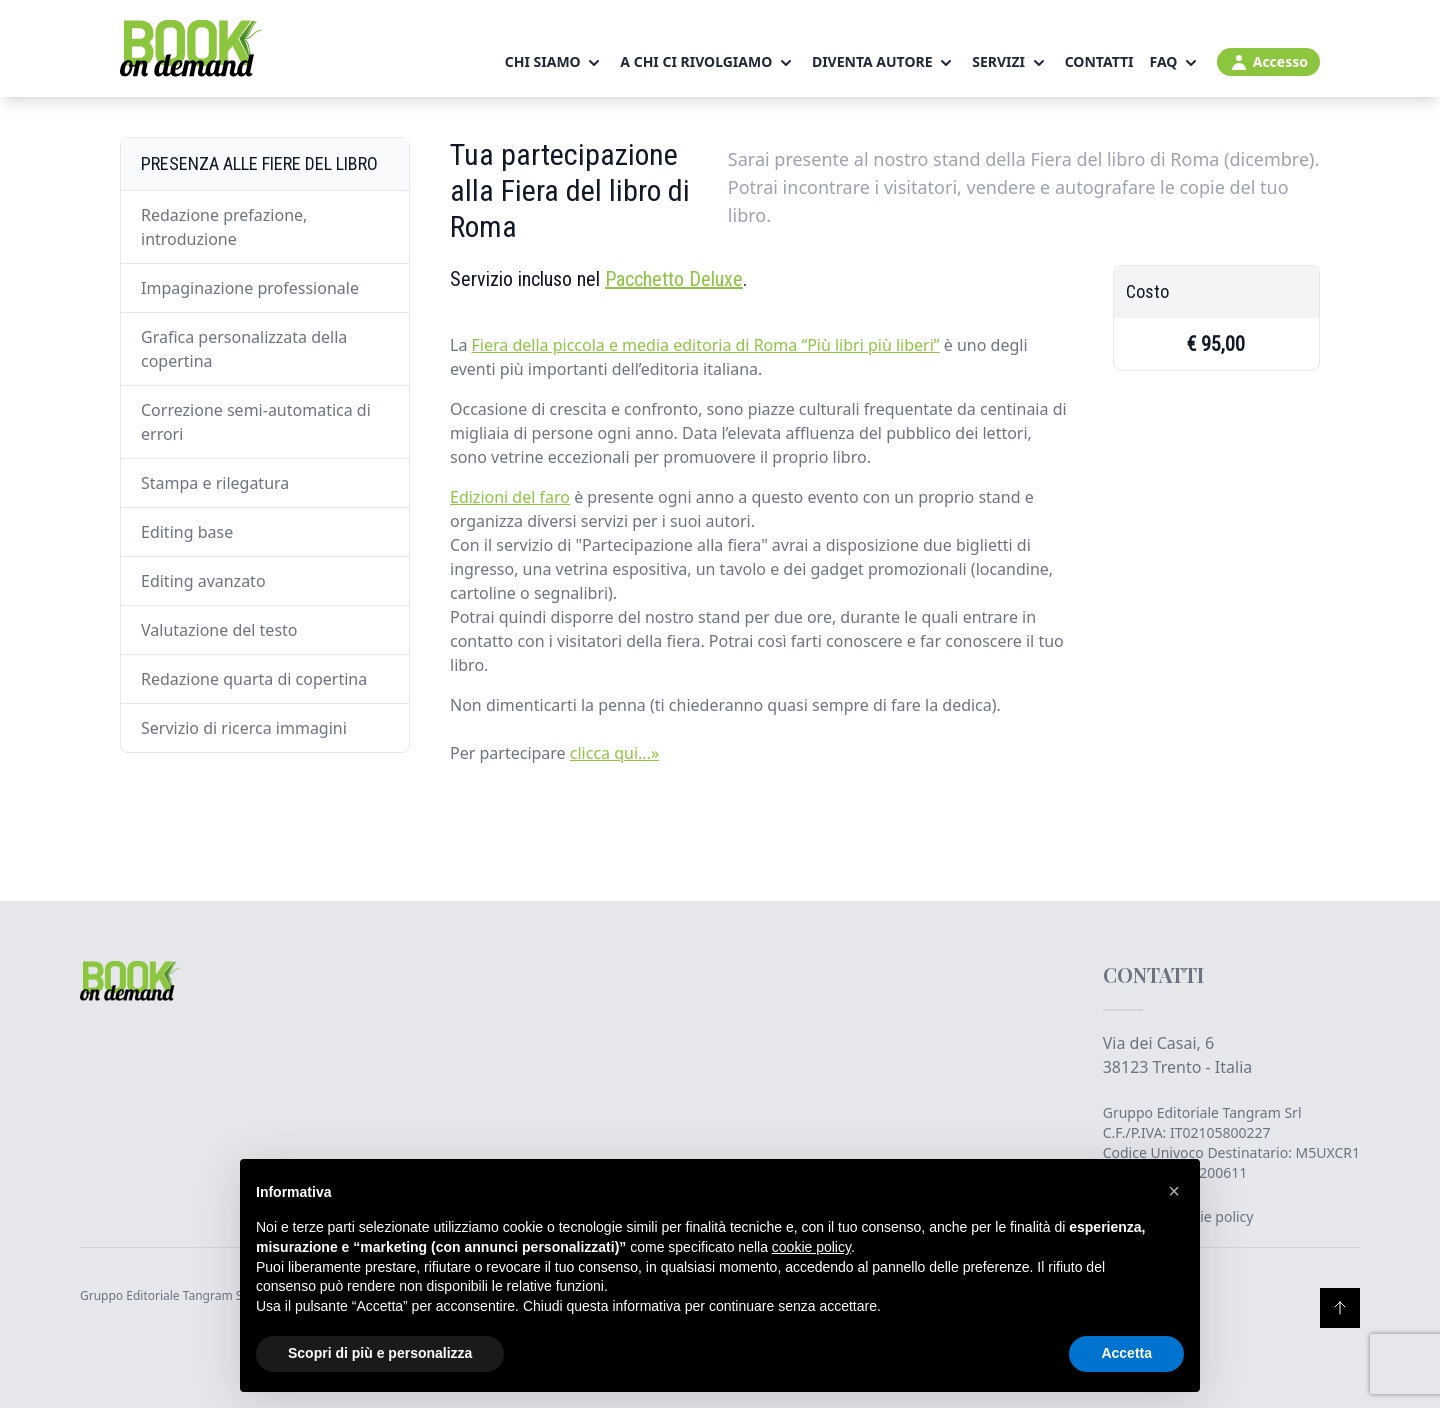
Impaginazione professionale (250, 288)
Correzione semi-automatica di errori (256, 422)
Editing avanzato (203, 581)
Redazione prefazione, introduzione (224, 227)
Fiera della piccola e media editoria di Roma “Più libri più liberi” (706, 345)
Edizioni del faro (510, 497)
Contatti (1099, 61)
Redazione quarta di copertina (254, 679)
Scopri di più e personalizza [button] (380, 1353)
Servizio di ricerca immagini (244, 728)
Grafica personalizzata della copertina (244, 349)
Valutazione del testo (219, 630)
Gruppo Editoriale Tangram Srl (1202, 1112)
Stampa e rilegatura (215, 483)
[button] (1174, 1191)
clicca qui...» (614, 753)
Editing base (187, 532)
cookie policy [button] (811, 1247)
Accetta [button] (1126, 1353)
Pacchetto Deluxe (674, 279)
